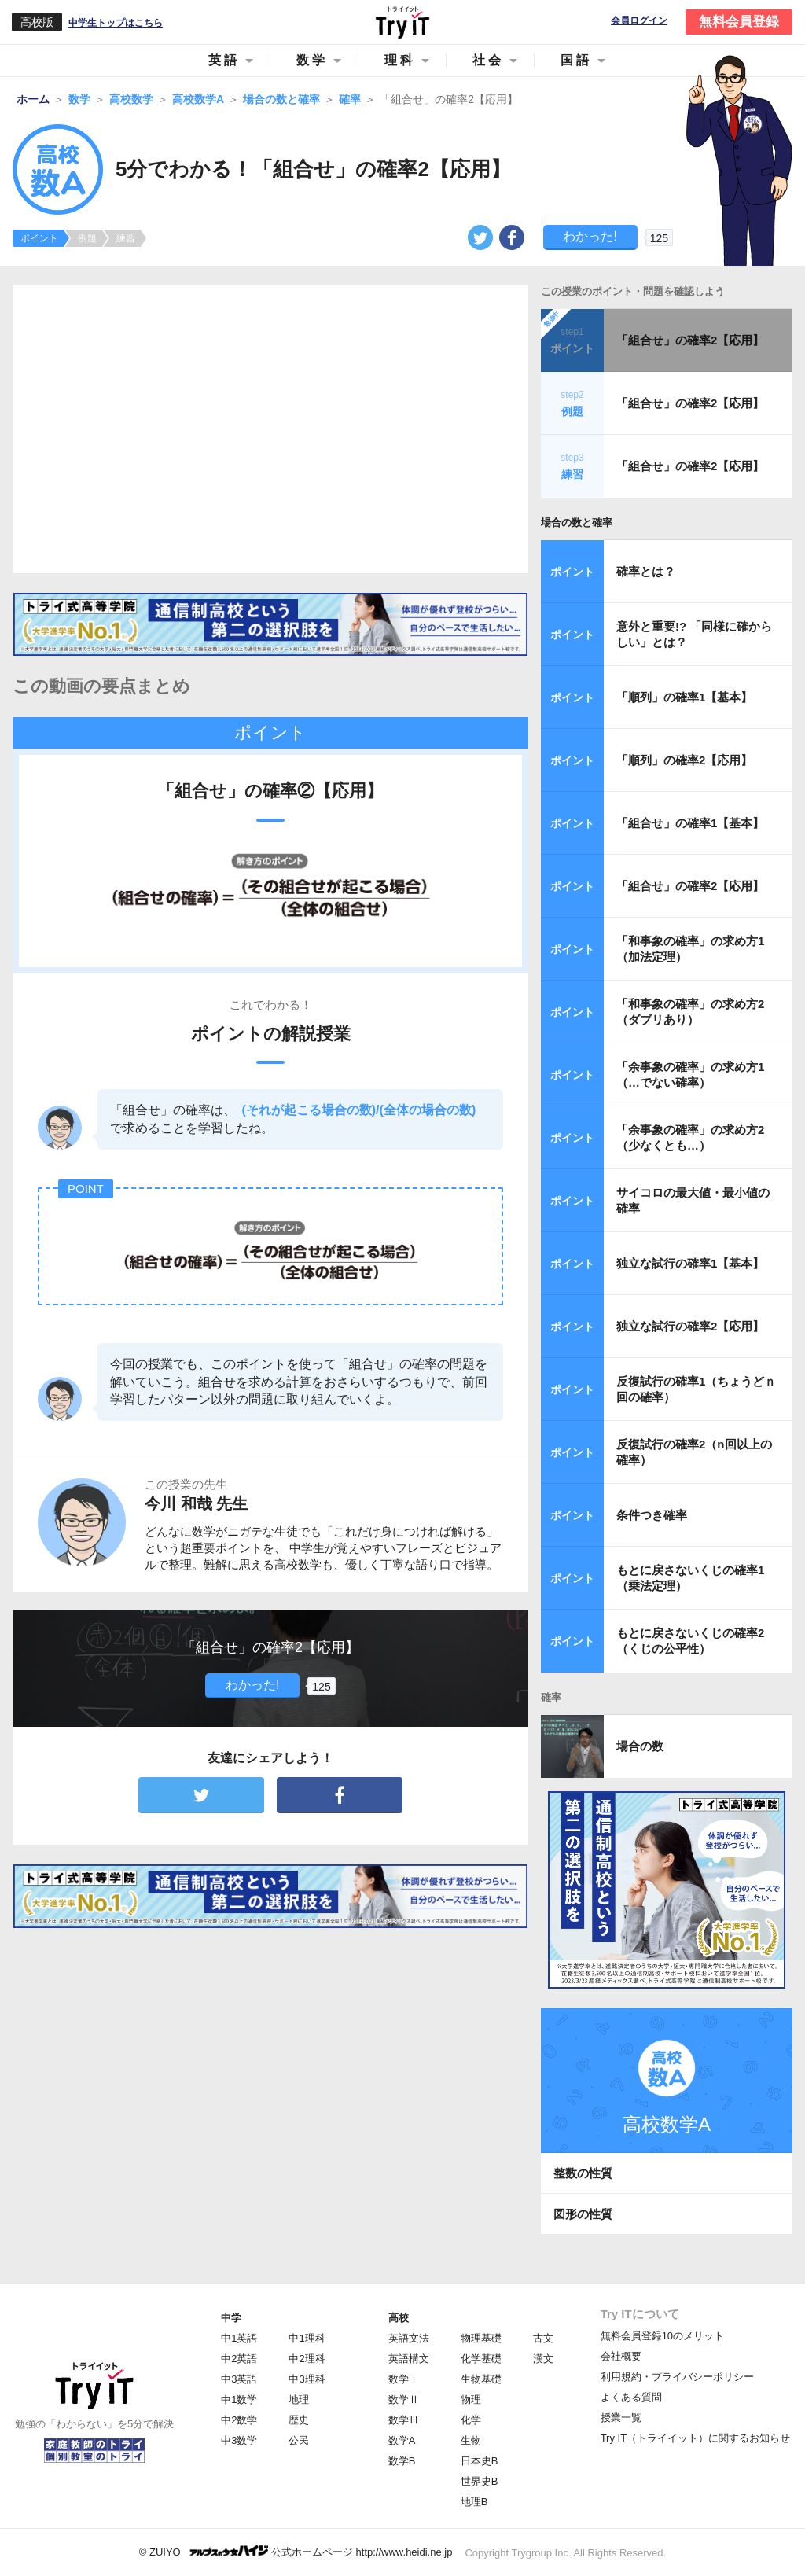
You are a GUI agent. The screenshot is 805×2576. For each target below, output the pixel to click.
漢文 (543, 2358)
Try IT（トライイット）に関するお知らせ (695, 2438)
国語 (576, 60)
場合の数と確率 (576, 522)
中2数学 (239, 2420)
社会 (488, 60)
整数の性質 (582, 2173)
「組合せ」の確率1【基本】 (690, 823)
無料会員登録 (739, 21)
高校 (398, 2318)
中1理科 (307, 2338)
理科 (400, 60)
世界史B (479, 2481)
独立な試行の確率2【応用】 (690, 1326)
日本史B (479, 2461)
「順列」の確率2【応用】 (684, 760)
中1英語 (239, 2338)
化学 (471, 2420)
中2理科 (307, 2358)
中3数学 (239, 2440)
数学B (402, 2461)
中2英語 (239, 2358)
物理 (471, 2399)
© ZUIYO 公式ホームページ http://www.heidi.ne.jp (296, 2551)
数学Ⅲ (403, 2420)
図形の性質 (582, 2214)
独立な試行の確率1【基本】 (690, 1263)
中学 (231, 2318)
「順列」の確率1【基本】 (684, 697)
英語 (224, 60)
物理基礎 (481, 2338)
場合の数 (639, 1746)
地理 (299, 2399)
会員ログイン (639, 21)
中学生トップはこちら (115, 23)
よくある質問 (631, 2397)
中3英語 (239, 2379)
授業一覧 (621, 2417)
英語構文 (408, 2358)
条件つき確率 (651, 1515)
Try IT (402, 22)
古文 (543, 2338)
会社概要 (621, 2356)
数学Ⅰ (403, 2379)
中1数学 (239, 2399)
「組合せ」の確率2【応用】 (690, 340)
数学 (312, 60)
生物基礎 (481, 2379)
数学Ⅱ (403, 2399)
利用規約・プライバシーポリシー (677, 2377)
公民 (299, 2440)
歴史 (299, 2420)
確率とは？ (645, 571)
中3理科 (307, 2379)
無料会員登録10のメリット (662, 2336)
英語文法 (408, 2338)
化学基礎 (481, 2358)
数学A (402, 2440)
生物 (471, 2440)
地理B (474, 2502)
